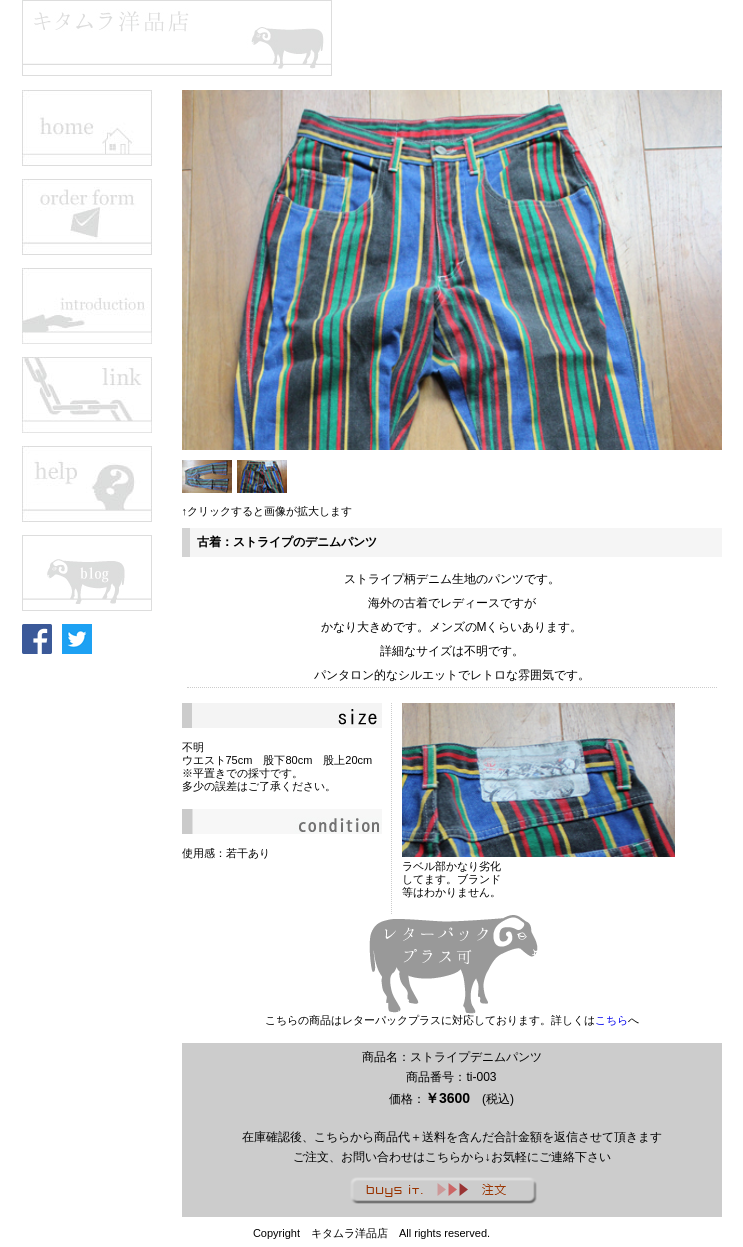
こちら (611, 1020)
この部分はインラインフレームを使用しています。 (102, 565)
